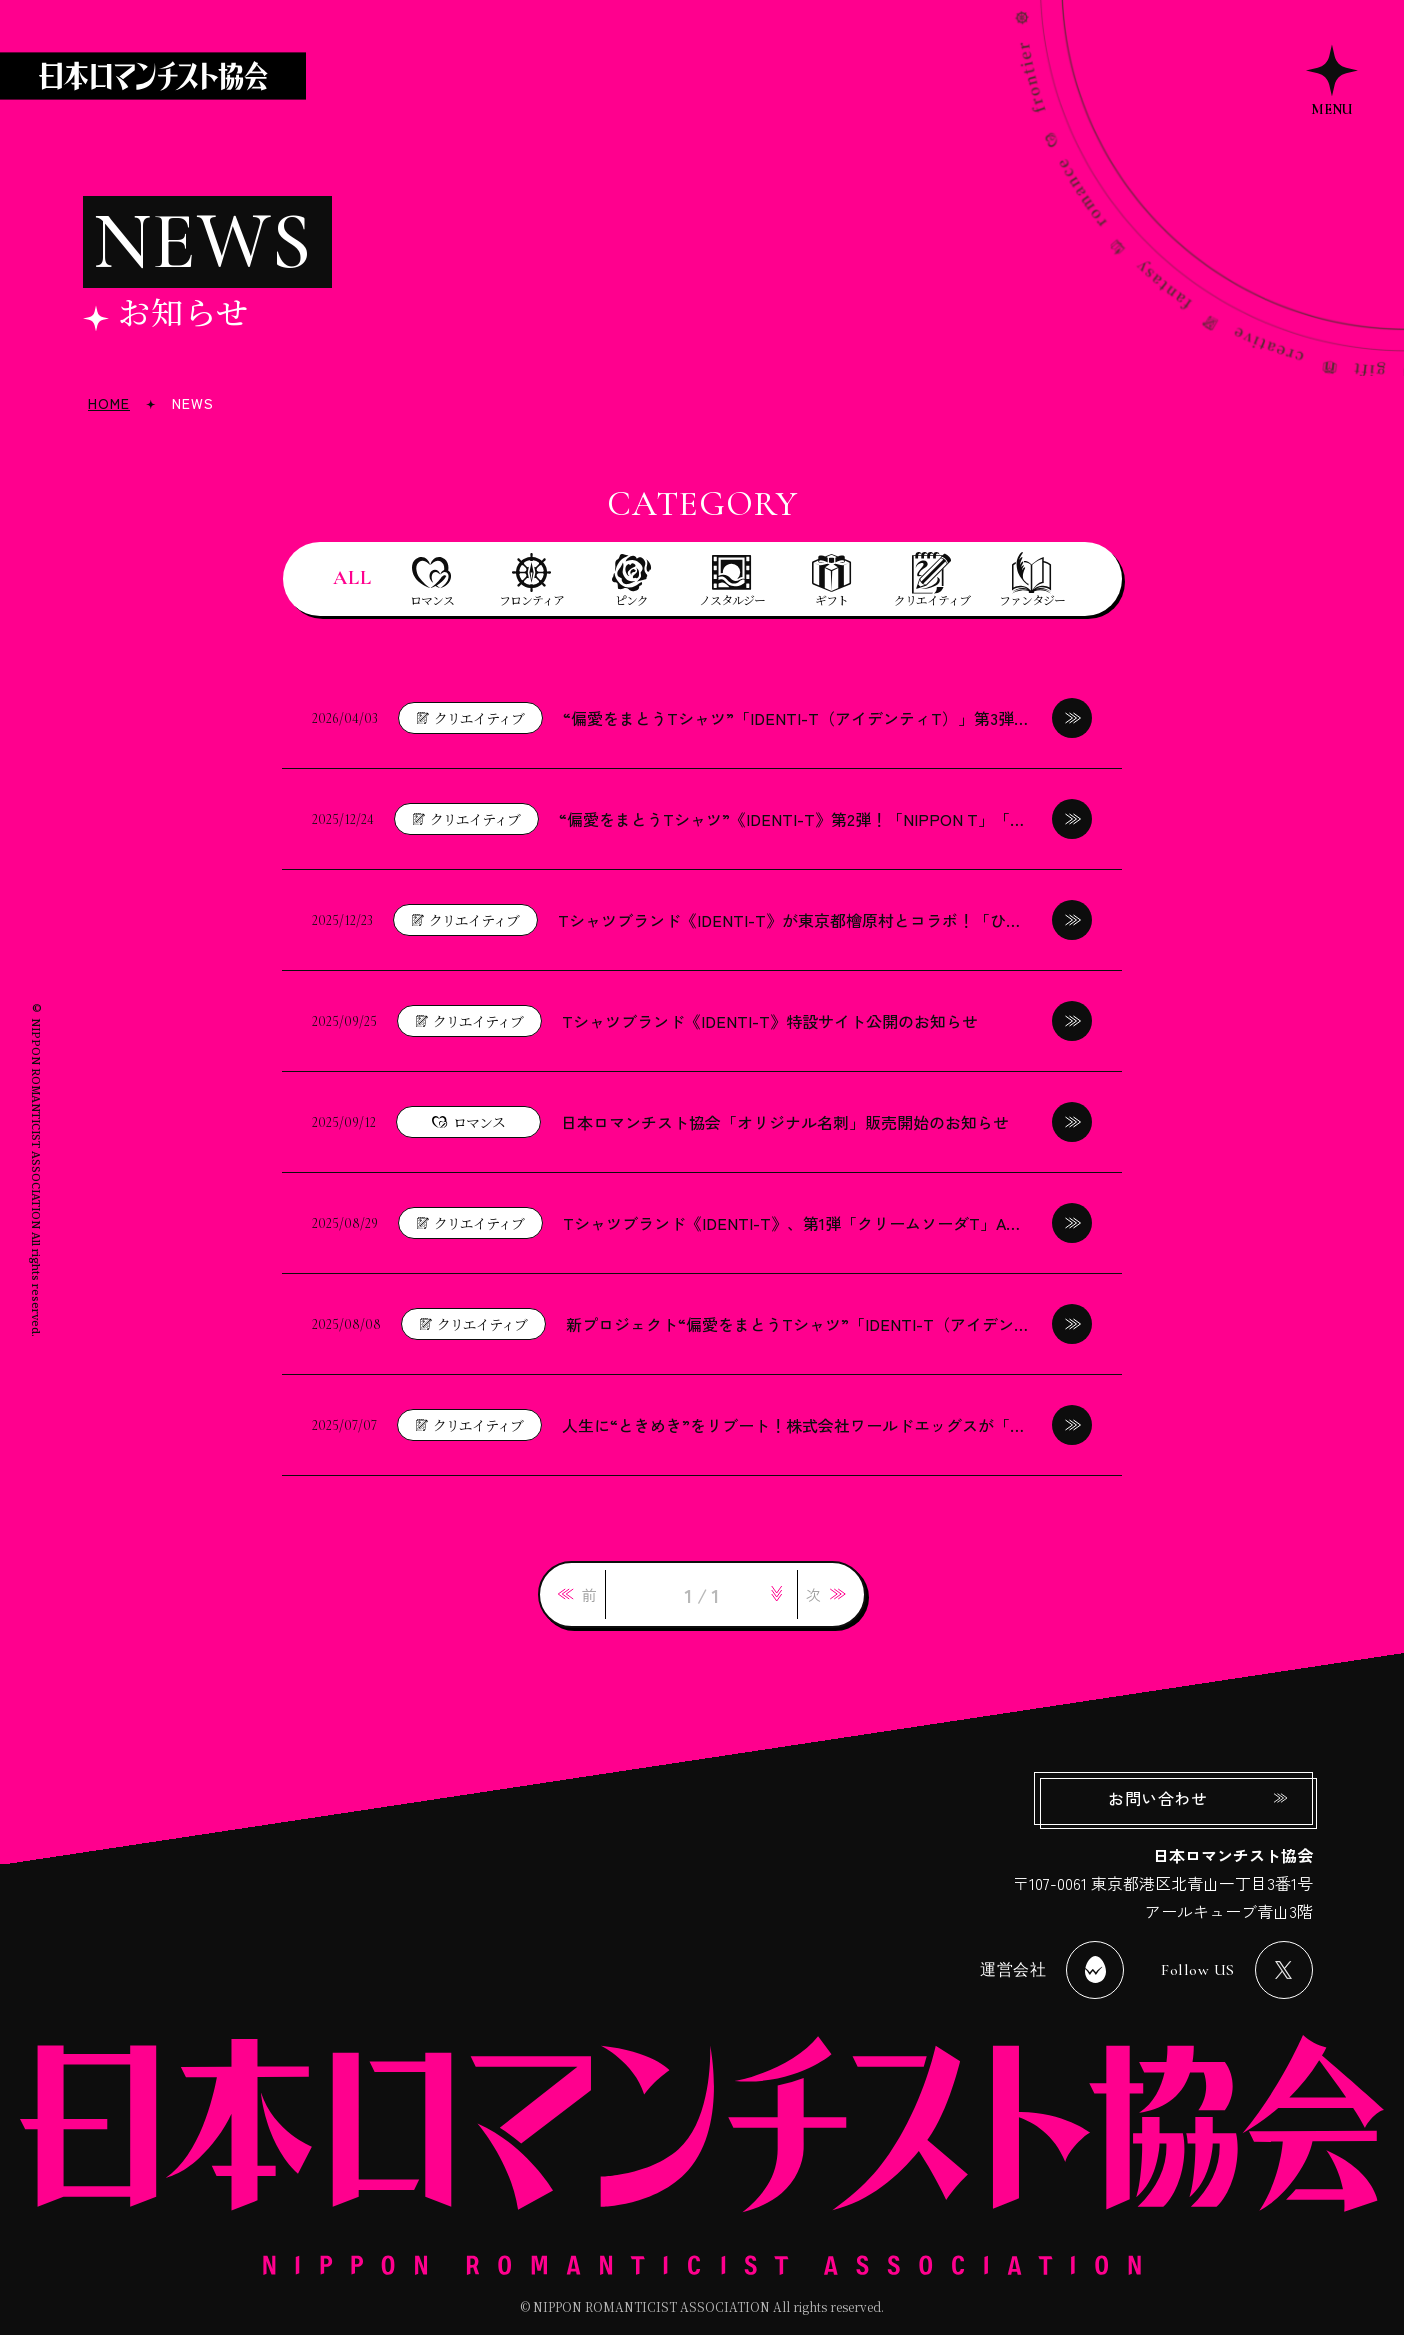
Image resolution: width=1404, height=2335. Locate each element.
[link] (577, 1594)
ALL (352, 578)
